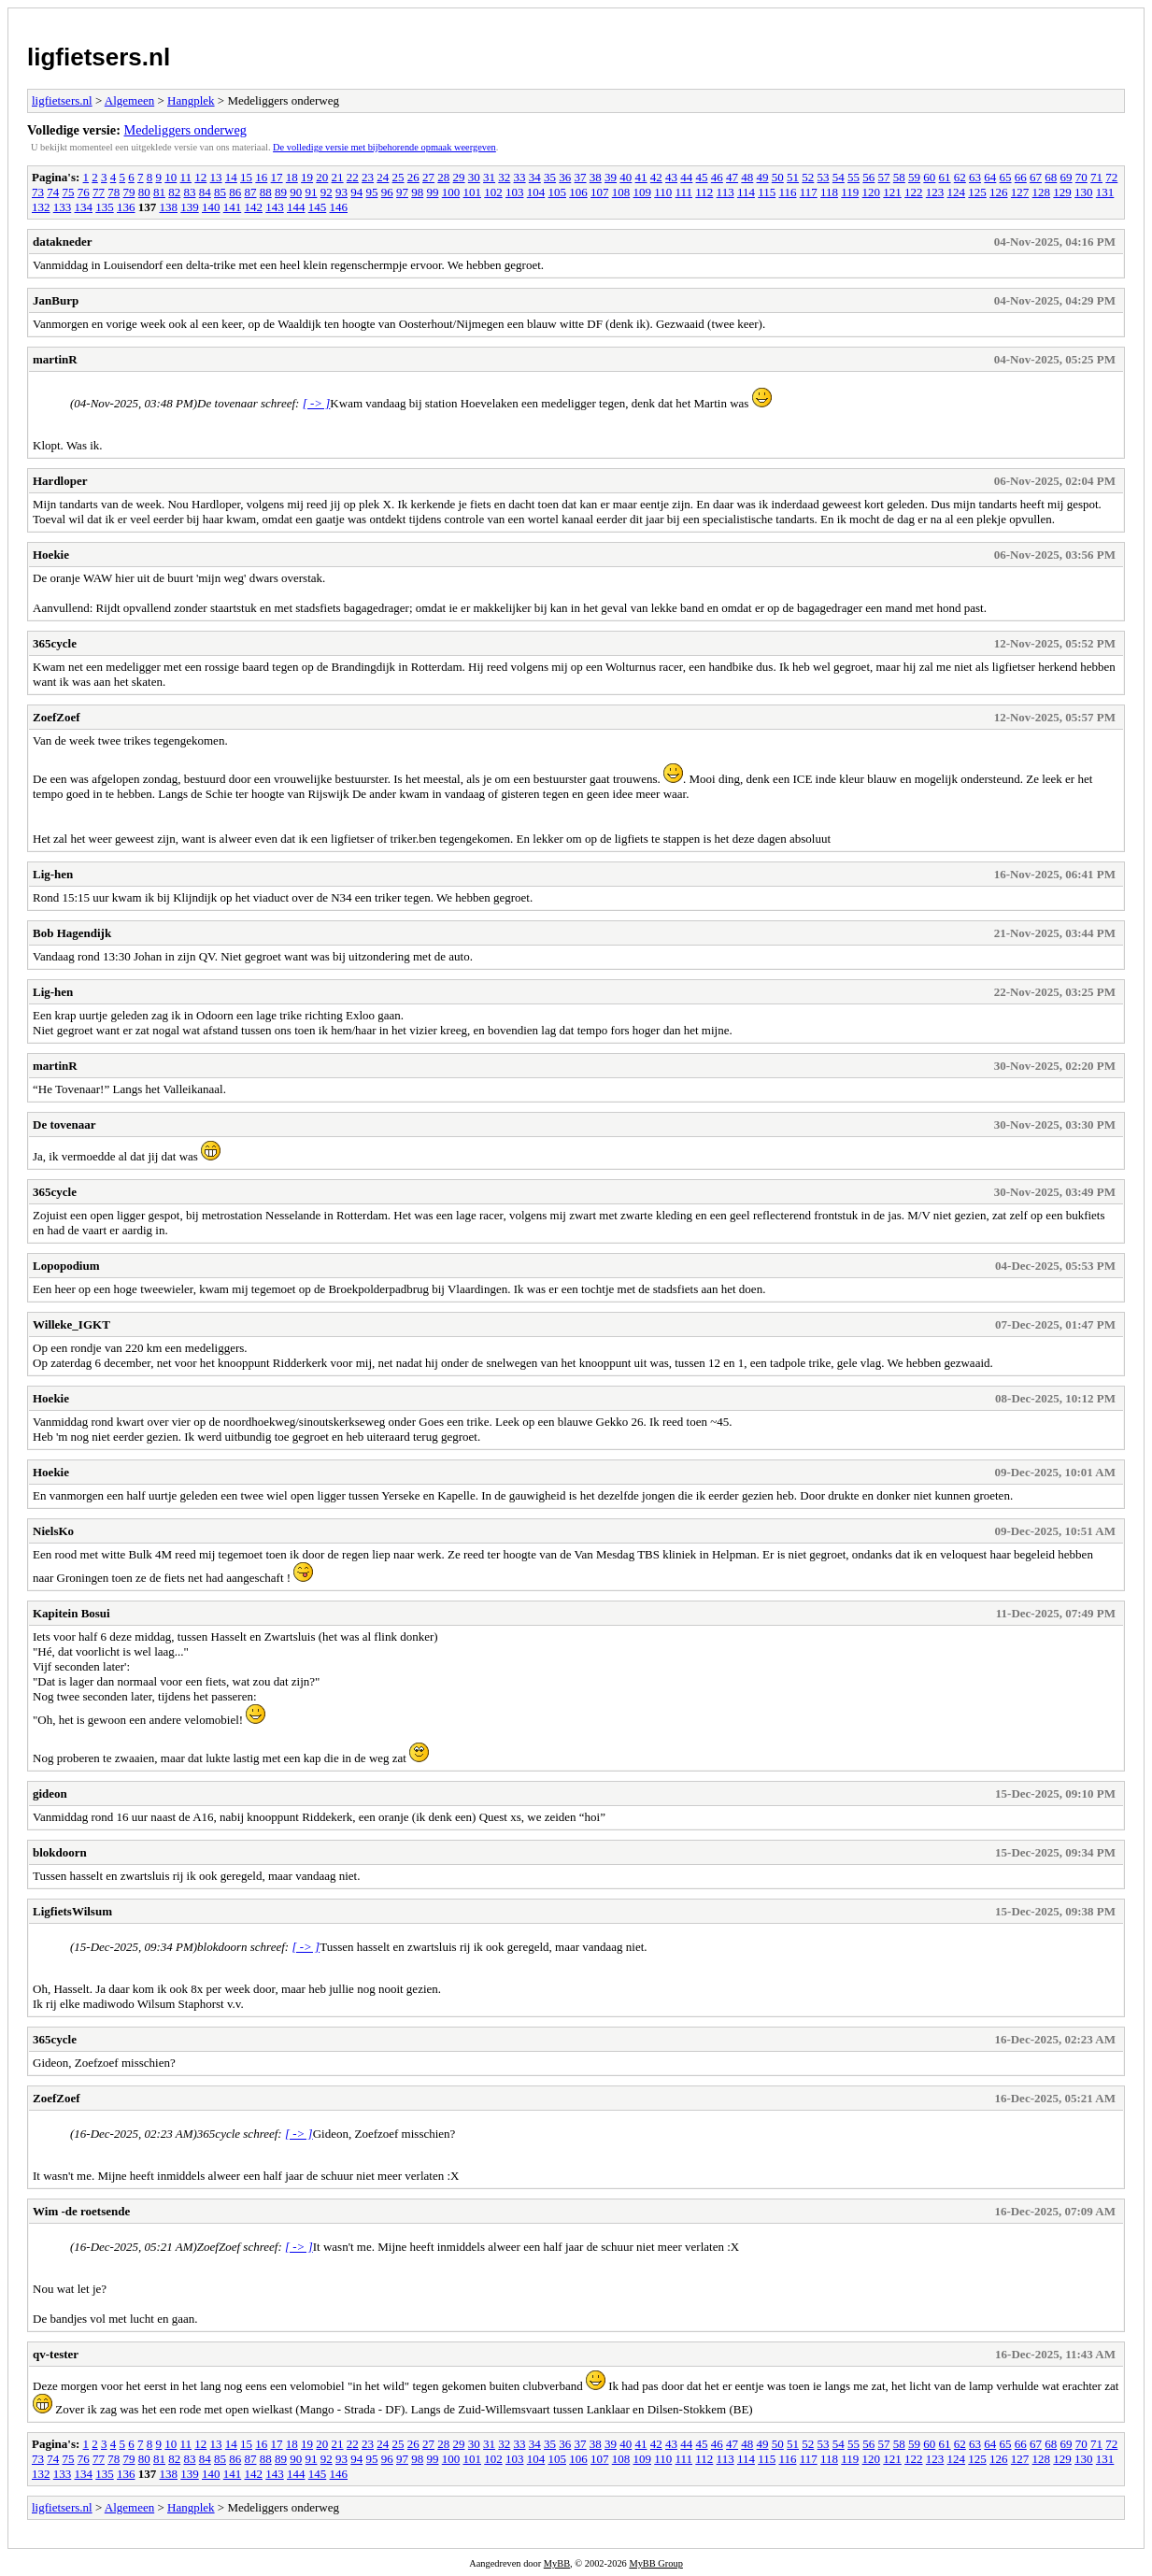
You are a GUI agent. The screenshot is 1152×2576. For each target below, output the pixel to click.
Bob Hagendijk (72, 933)
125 (977, 192)
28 (443, 177)
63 (975, 177)
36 (565, 177)
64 (990, 177)
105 (557, 192)
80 (144, 192)
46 (717, 177)
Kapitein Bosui (71, 1613)
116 (787, 192)
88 (266, 192)
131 (1105, 192)
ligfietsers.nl (98, 57)
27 (428, 177)
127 (1020, 192)
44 (686, 177)
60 (929, 177)
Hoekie (51, 555)
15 (246, 177)
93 (341, 192)
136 (126, 207)
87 (251, 192)
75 (69, 192)
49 (763, 177)
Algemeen (129, 100)
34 (535, 177)
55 (853, 177)
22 (353, 177)
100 (451, 192)
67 (1036, 177)
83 (190, 192)
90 (296, 192)
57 (884, 177)
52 (808, 177)
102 (493, 192)
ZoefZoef (56, 717)
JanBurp (55, 300)
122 (913, 192)
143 (274, 207)
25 (398, 177)
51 (793, 177)
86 (235, 192)
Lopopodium (66, 1266)
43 (671, 177)
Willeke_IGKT (71, 1324)
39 (610, 177)
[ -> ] (317, 403)
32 (504, 177)
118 (829, 192)
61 (945, 177)
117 (809, 192)
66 (1021, 177)
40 (625, 177)
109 (642, 192)
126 (998, 192)
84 (205, 192)
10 (170, 177)
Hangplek (191, 100)
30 (474, 177)
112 (704, 192)
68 (1051, 177)
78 (113, 192)
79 (129, 192)
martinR (55, 359)
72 (1111, 177)
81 (159, 192)
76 (84, 192)
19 (307, 177)
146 (339, 207)
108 (621, 192)
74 (53, 192)
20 (322, 177)
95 (372, 192)
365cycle (55, 643)
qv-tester (55, 2354)
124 (956, 192)
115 (766, 192)
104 (536, 192)
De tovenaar (64, 1124)
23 (368, 177)
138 (169, 207)
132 (41, 207)
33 (520, 177)
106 (578, 192)
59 (914, 177)
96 (387, 192)
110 (663, 192)
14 (231, 177)
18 (292, 177)
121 (892, 192)
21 (338, 177)
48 (747, 177)
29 (459, 177)
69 (1066, 177)
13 (216, 177)
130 (1083, 192)
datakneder (62, 242)
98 (417, 192)
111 (684, 192)
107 (599, 192)
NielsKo (53, 1531)
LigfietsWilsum (72, 1911)
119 (850, 192)
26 (413, 177)
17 (277, 177)
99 (433, 192)
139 (189, 207)
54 (838, 177)
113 (725, 192)
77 (98, 192)
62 (960, 177)
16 (261, 177)
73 (38, 192)
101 (472, 192)
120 (871, 192)
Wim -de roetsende (81, 2211)
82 (174, 192)
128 (1041, 192)
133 (62, 207)
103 (514, 192)
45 (702, 177)
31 (489, 177)
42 (656, 177)
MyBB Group (655, 2563)
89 (281, 192)
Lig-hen (53, 874)
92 (326, 192)
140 (211, 207)
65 (1006, 177)
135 (104, 207)
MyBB (557, 2563)
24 (383, 177)
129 (1062, 192)
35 (550, 177)
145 (317, 207)
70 (1081, 177)
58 (899, 177)
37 (581, 177)
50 (778, 177)
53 (824, 177)
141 (232, 207)
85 (220, 192)
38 (596, 177)
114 (746, 192)
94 (356, 192)
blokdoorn (60, 1852)
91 (312, 192)
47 (732, 177)
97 (402, 192)
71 (1096, 177)
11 (186, 177)
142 (254, 207)
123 (935, 192)
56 (868, 177)
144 (296, 207)
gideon (50, 1793)
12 (200, 177)
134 (84, 207)
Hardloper (60, 481)
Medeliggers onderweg (185, 129)
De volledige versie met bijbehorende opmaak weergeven (384, 147)
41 (641, 177)
